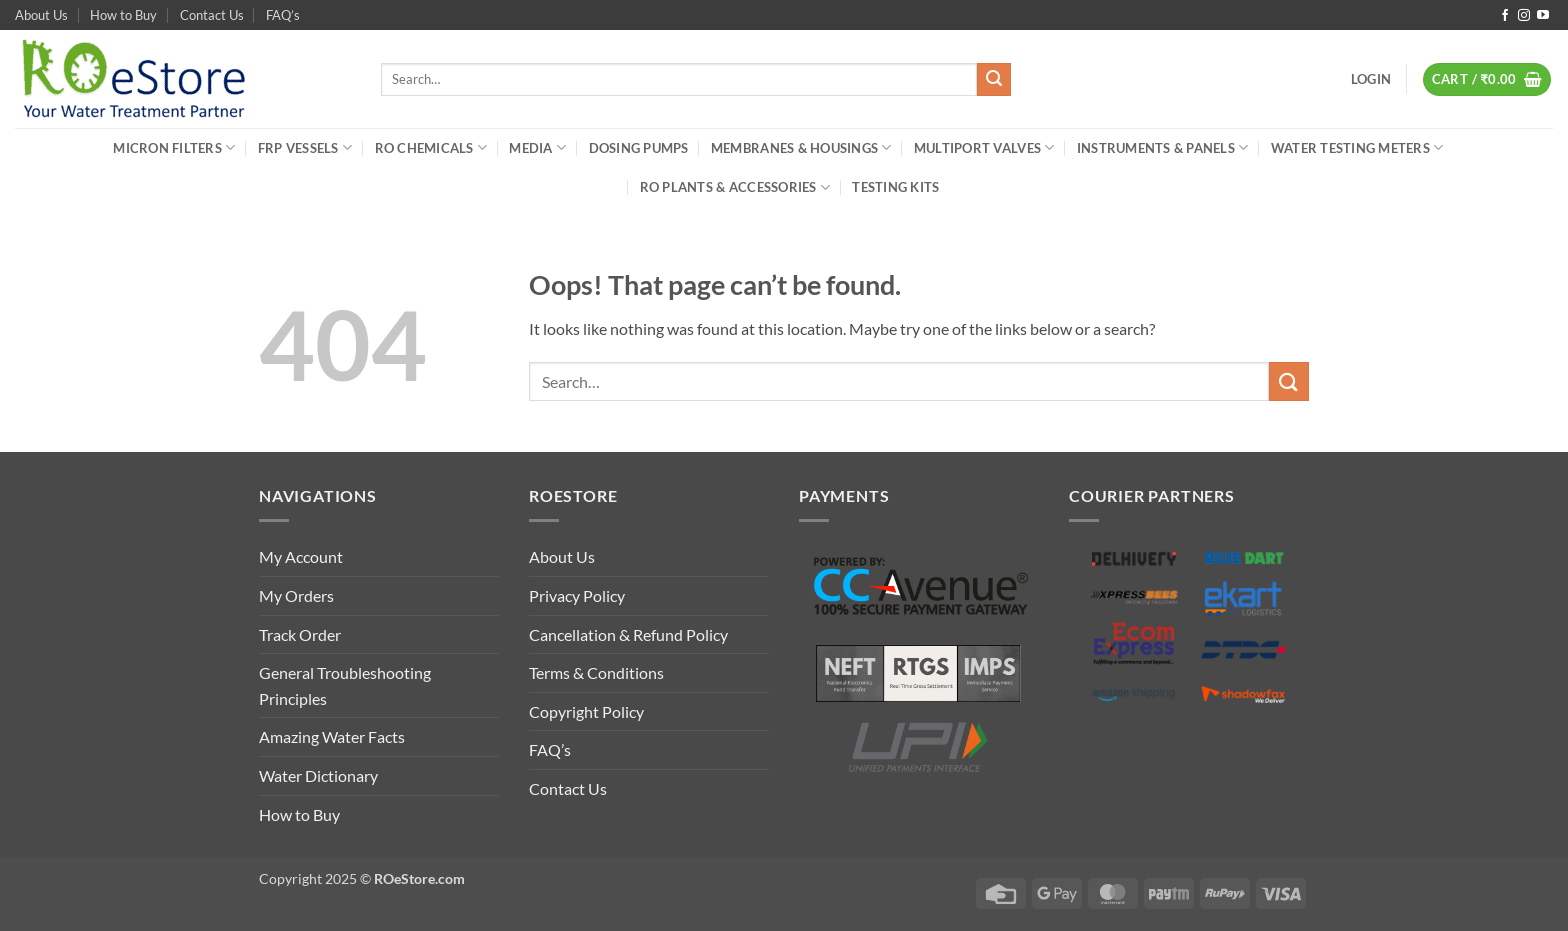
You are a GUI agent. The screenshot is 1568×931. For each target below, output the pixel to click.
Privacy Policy (577, 595)
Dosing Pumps (639, 148)
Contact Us (212, 15)
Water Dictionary (318, 775)
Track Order (300, 634)
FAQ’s (283, 15)
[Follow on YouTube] (1543, 16)
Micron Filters (174, 147)
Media (537, 147)
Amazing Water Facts (332, 736)
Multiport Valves (984, 147)
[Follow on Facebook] (1505, 16)
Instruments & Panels (1163, 147)
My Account (301, 556)
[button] (1371, 79)
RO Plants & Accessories (735, 187)
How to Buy (123, 15)
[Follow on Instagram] (1524, 16)
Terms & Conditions (596, 672)
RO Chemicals (431, 147)
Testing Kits (895, 187)
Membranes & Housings (801, 147)
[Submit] (994, 80)
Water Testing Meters (1357, 147)
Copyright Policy (586, 711)
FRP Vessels (305, 147)
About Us (41, 15)
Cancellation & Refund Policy (628, 634)
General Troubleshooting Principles (345, 685)
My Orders (296, 595)
